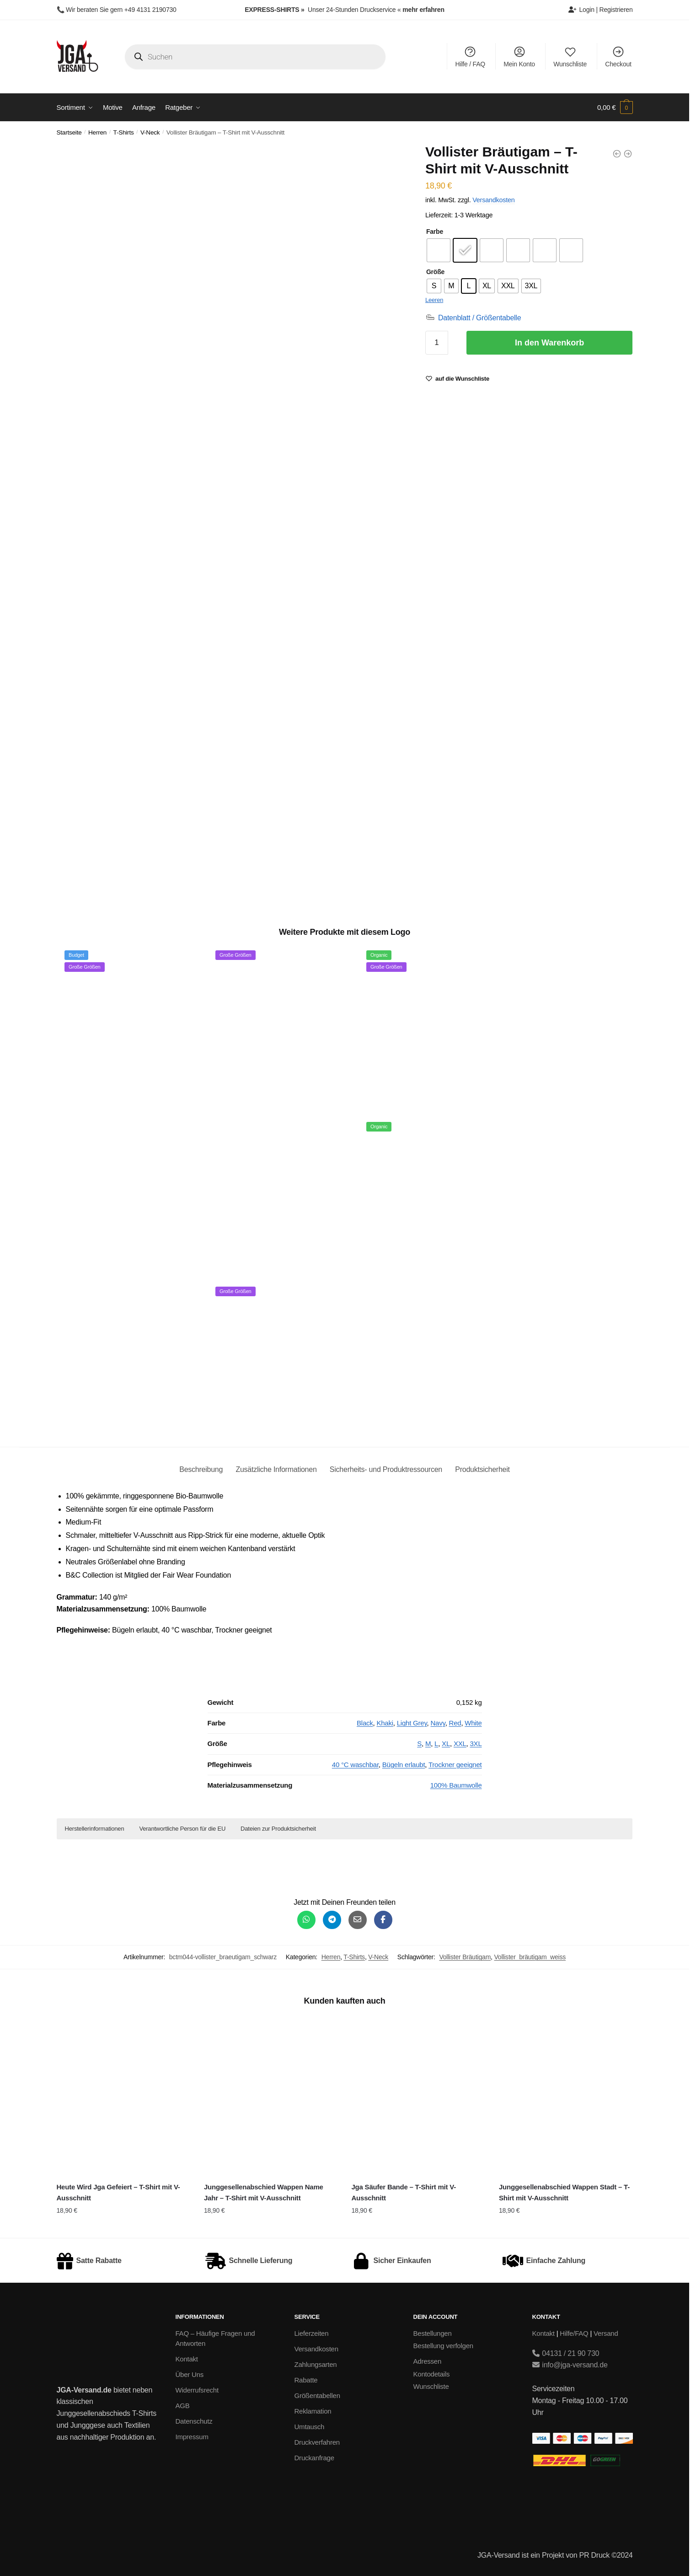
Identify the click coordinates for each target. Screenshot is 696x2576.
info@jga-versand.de (570, 2365)
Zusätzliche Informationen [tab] (276, 1469)
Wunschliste (570, 56)
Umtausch (309, 2426)
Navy (437, 1723)
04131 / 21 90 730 (566, 2353)
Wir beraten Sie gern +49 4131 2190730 (121, 9)
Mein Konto (519, 56)
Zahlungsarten (315, 2364)
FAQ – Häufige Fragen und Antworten (215, 2338)
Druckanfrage (314, 2458)
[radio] (438, 250)
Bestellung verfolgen (443, 2346)
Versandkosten (493, 200)
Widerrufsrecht (197, 2390)
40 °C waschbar (355, 1764)
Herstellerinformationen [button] (94, 1828)
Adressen (427, 2361)
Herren (97, 132)
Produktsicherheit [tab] (482, 1469)
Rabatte (306, 2380)
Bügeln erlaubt (403, 1764)
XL (446, 1743)
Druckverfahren (317, 2442)
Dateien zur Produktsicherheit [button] (278, 1828)
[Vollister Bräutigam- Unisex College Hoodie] (627, 153)
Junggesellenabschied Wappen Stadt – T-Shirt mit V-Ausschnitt (564, 2192)
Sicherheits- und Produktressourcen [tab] (386, 1469)
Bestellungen (432, 2333)
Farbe (434, 231)
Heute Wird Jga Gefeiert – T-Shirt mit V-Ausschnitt (118, 2192)
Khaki (384, 1723)
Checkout (618, 56)
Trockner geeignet (455, 1764)
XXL (460, 1743)
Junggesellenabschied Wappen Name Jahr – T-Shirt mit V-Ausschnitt (263, 2192)
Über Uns (190, 2374)
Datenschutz (194, 2421)
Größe (435, 271)
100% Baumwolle (456, 1785)
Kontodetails (431, 2374)
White (473, 1723)
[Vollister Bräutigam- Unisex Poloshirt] (616, 153)
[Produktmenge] (436, 343)
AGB (183, 2405)
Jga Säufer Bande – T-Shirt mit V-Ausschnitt (403, 2192)
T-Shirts (123, 132)
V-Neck (150, 132)
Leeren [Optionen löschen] (434, 299)
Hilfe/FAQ (574, 2333)
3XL (476, 1743)
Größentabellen (317, 2395)
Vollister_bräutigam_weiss (530, 1957)
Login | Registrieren (600, 9)
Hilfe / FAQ (470, 56)
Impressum (192, 2437)
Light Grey (412, 1723)
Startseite (69, 132)
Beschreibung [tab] (201, 1469)
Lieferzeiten (311, 2333)
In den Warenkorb (549, 342)
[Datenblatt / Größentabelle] (473, 318)
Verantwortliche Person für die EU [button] (182, 1828)
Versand (606, 2333)
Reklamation (313, 2411)
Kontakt (187, 2359)
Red (455, 1723)
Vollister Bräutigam (465, 1957)
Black (365, 1723)
